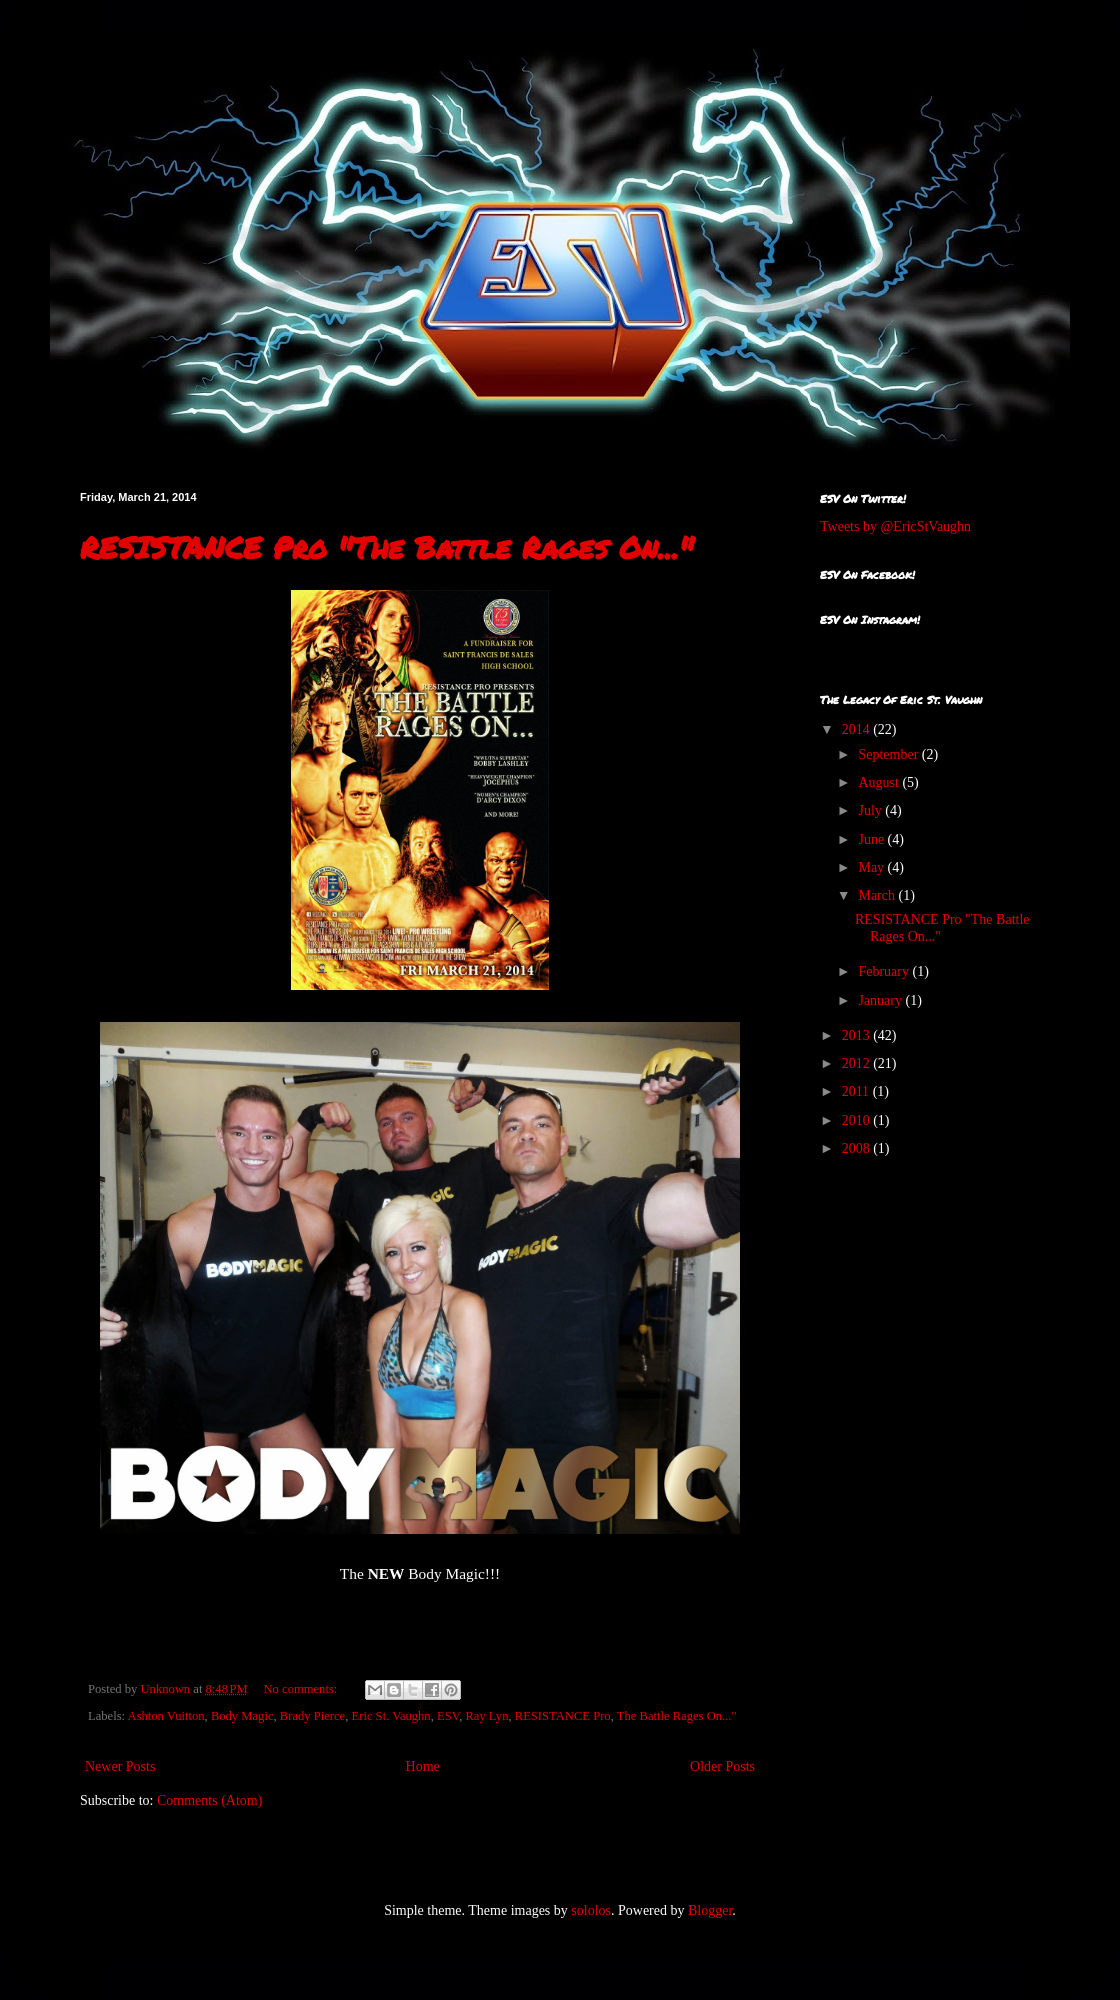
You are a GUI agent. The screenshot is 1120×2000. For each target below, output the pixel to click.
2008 (858, 1148)
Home (423, 1766)
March (878, 895)
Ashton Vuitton (166, 1716)
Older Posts (722, 1766)
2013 (858, 1035)
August (880, 782)
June (872, 839)
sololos (591, 1910)
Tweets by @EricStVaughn (895, 526)
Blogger (710, 1910)
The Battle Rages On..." (677, 1716)
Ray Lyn (486, 1716)
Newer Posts (120, 1766)
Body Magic (242, 1716)
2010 (858, 1120)
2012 (858, 1063)
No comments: (302, 1689)
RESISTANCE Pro (563, 1716)
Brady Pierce (312, 1716)
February (885, 971)
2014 (858, 729)
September (889, 754)
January (881, 1000)
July (871, 810)
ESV (448, 1716)
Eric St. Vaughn (391, 1716)
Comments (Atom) (209, 1800)
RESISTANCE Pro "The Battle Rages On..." (387, 547)
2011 (857, 1091)
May (872, 867)
